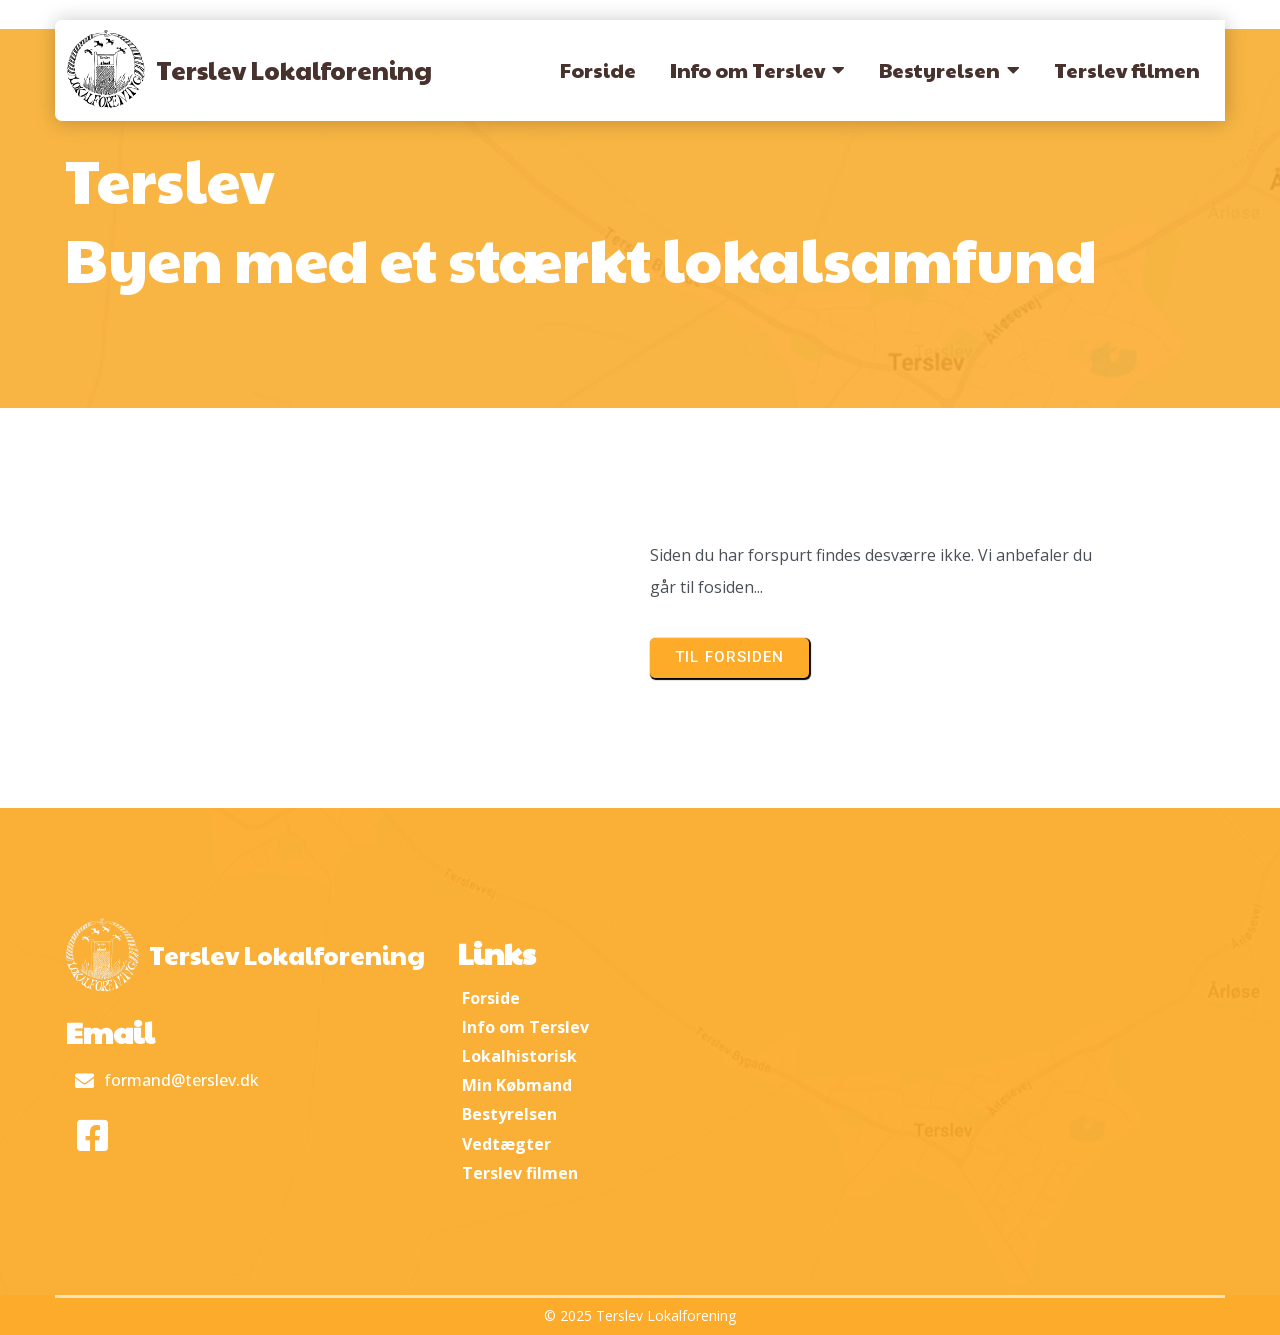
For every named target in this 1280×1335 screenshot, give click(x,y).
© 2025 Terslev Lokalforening (640, 1315)
